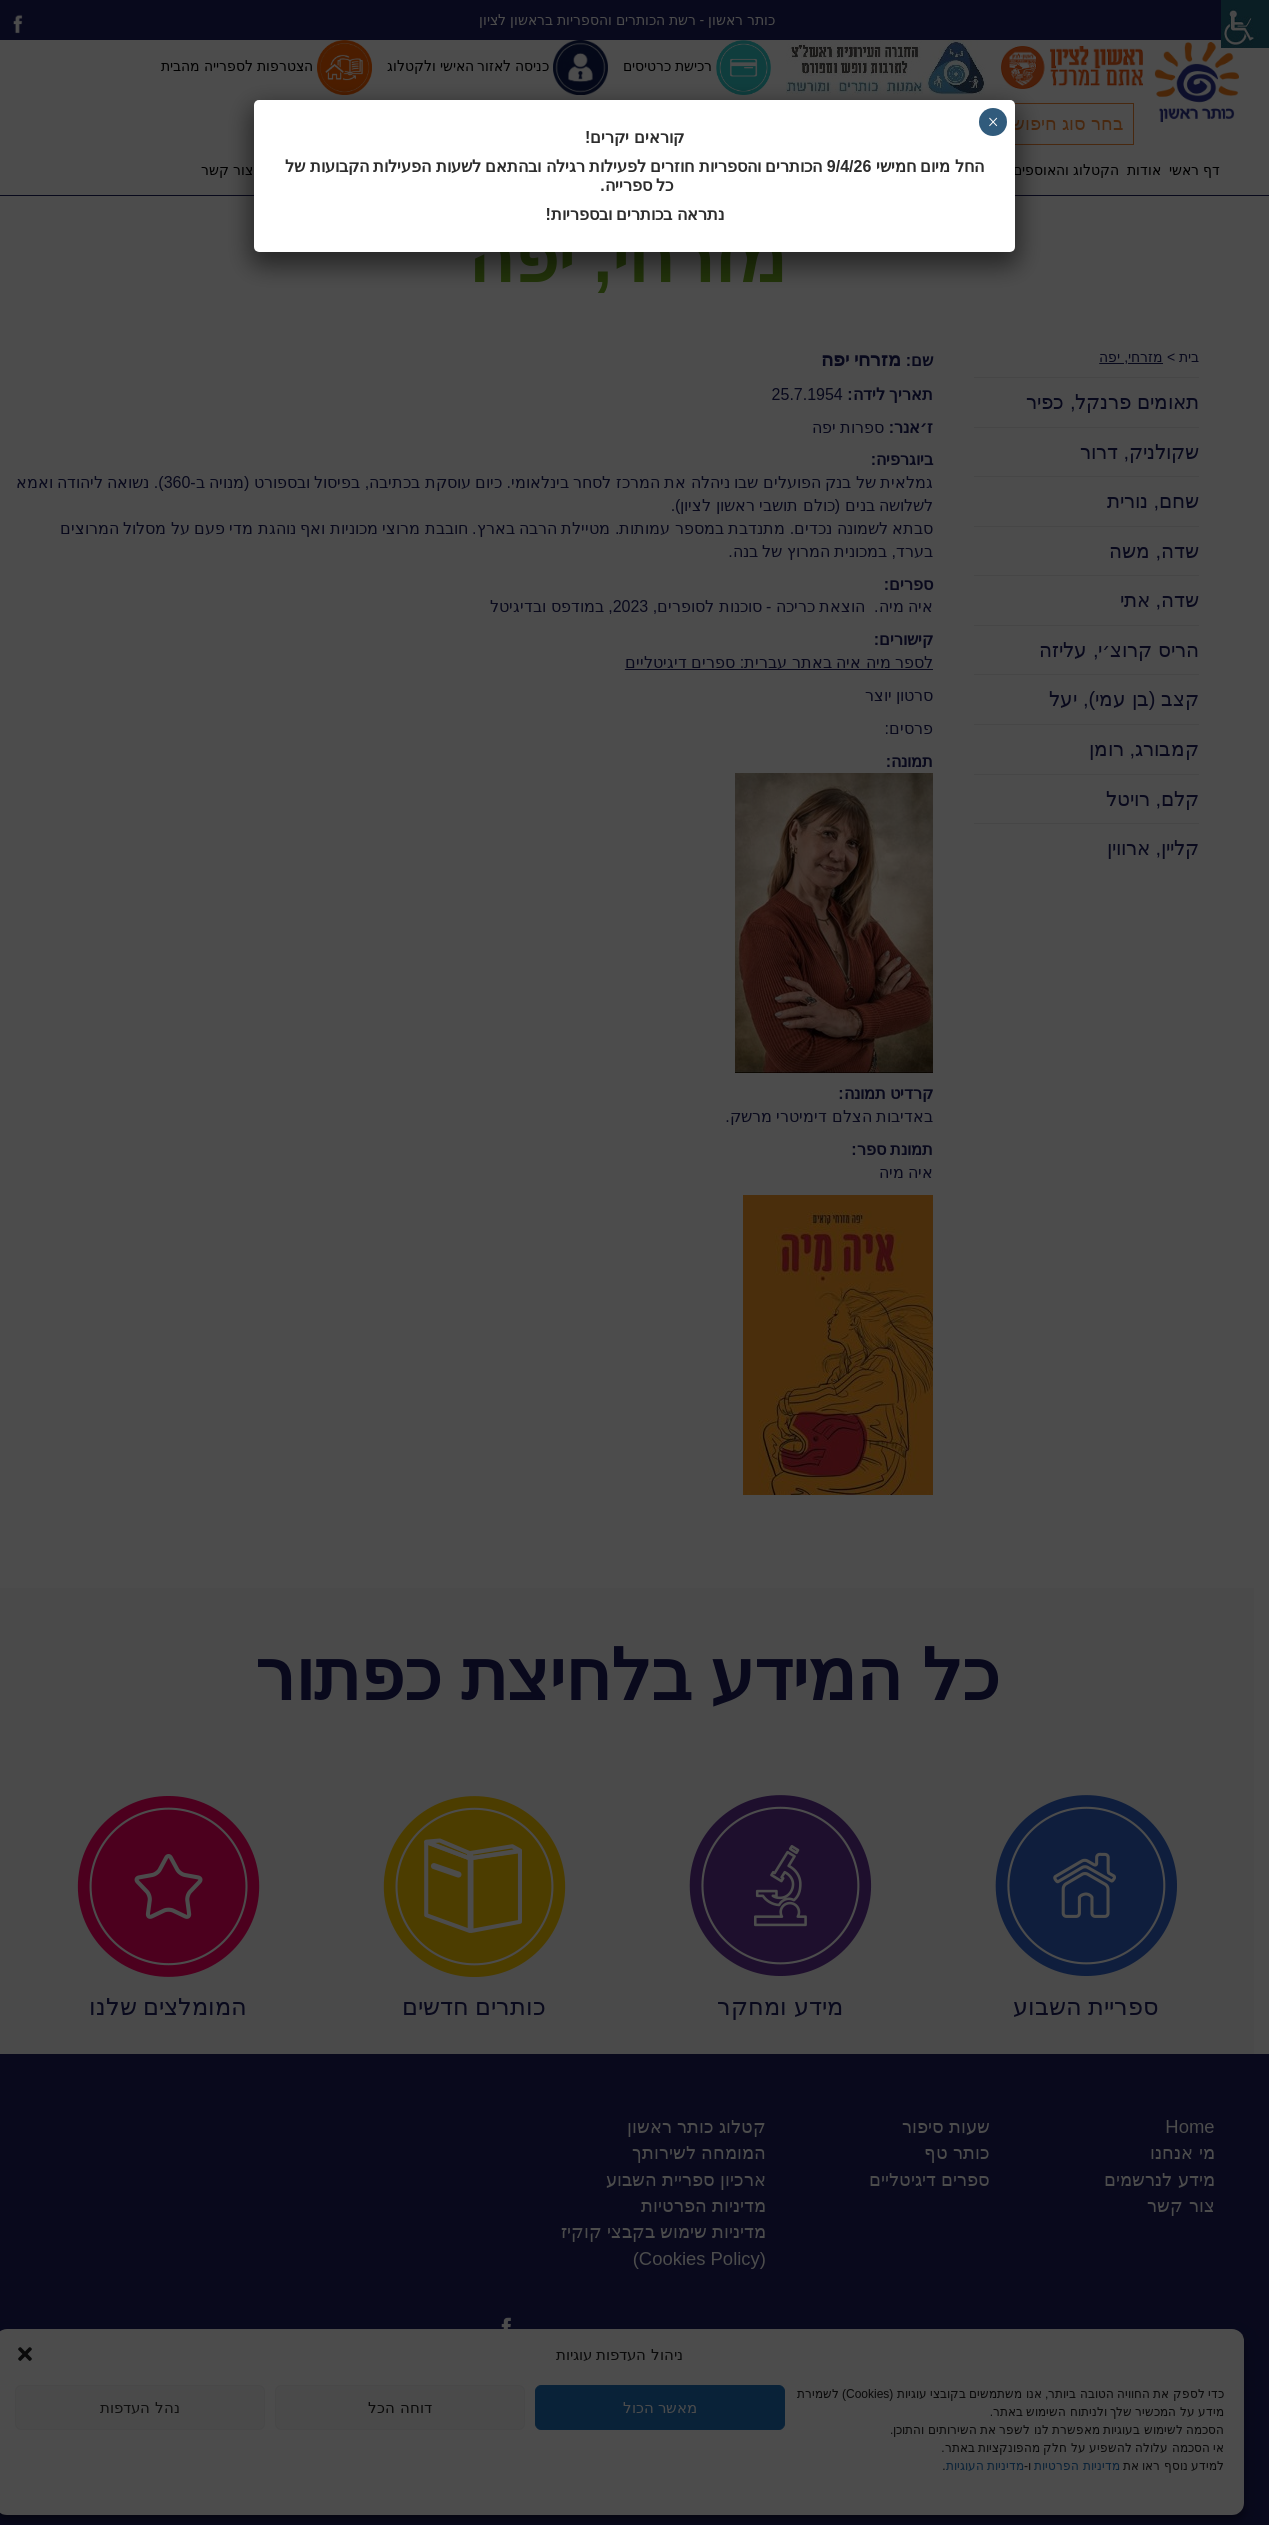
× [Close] (993, 122)
